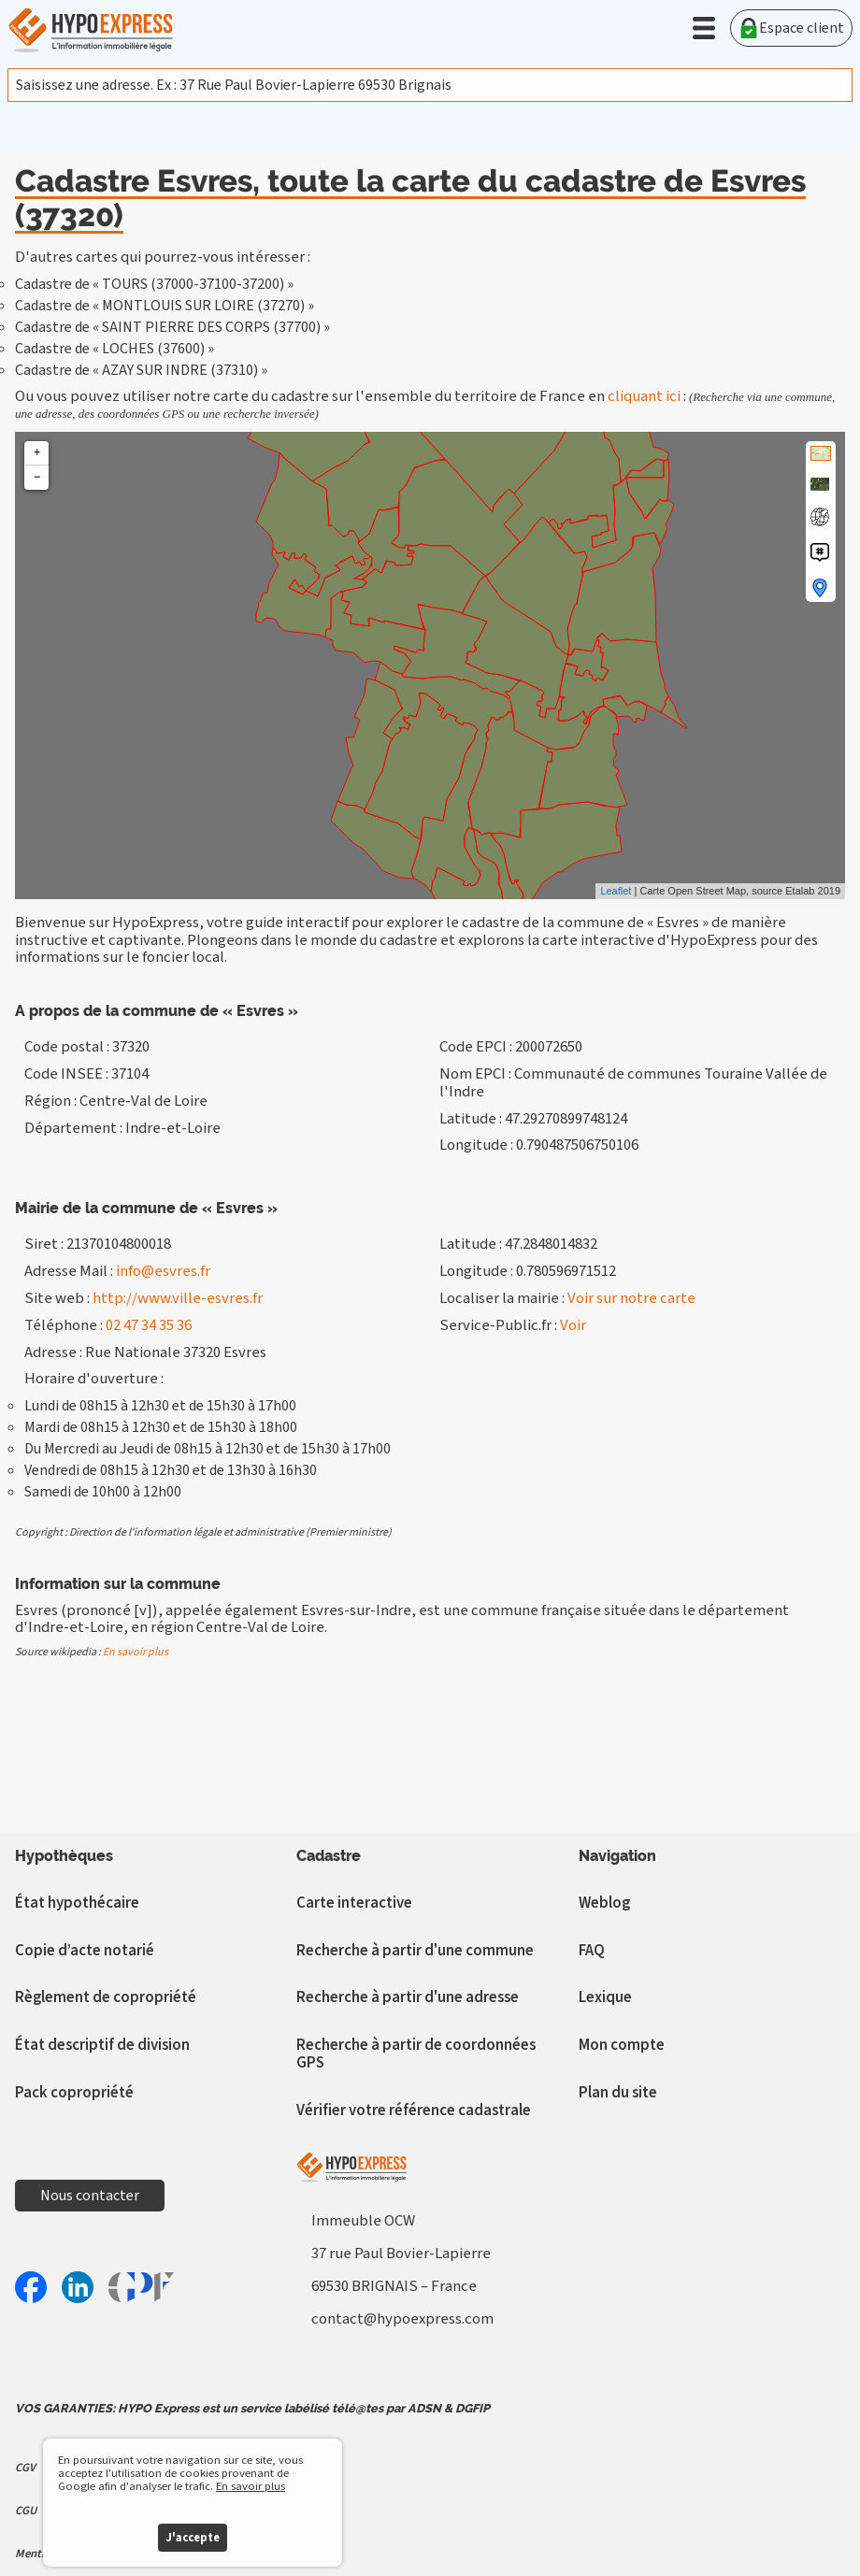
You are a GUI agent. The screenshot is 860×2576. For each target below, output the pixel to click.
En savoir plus (135, 1652)
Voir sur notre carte (631, 1298)
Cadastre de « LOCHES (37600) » (114, 348)
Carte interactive (354, 1903)
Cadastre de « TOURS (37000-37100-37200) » (154, 284)
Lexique (605, 1997)
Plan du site (618, 2093)
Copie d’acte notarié (84, 1950)
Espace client (791, 28)
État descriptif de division (102, 2045)
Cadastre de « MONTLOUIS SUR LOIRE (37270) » (164, 305)
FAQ (592, 1950)
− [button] (37, 477)
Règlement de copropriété (105, 1997)
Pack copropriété (74, 2093)
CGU (25, 2510)
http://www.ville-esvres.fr (178, 1298)
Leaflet (615, 890)
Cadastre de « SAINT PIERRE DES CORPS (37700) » (172, 327)
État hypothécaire (77, 1903)
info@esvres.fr (163, 1271)
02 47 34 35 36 (149, 1325)
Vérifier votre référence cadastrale (413, 2110)
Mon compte (622, 2045)
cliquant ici (644, 396)
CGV (25, 2467)
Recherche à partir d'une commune (415, 1950)
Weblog (604, 1903)
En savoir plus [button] (250, 2486)
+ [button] (37, 453)
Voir (573, 1325)
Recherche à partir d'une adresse (407, 1997)
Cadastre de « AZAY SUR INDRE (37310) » (141, 370)
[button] (704, 28)
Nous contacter (89, 2195)
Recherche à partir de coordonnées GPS (416, 2054)
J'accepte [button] (192, 2537)
